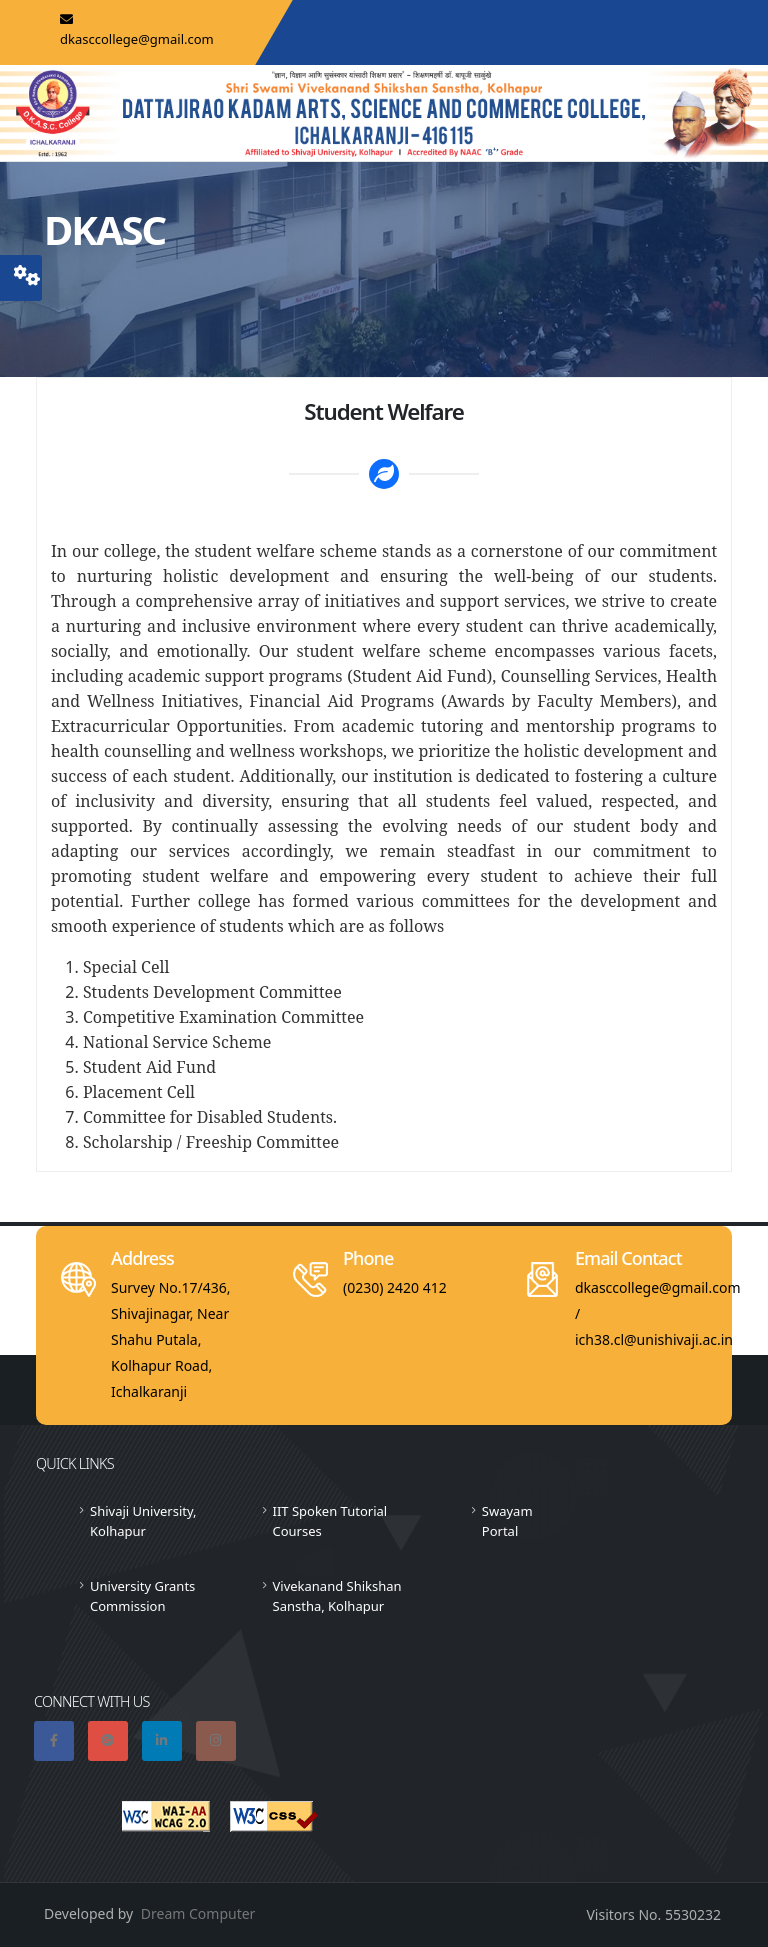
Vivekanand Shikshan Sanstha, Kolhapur (337, 1596)
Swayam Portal (507, 1521)
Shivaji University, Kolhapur (143, 1521)
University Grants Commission (142, 1596)
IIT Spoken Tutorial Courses (330, 1521)
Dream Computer (198, 1913)
